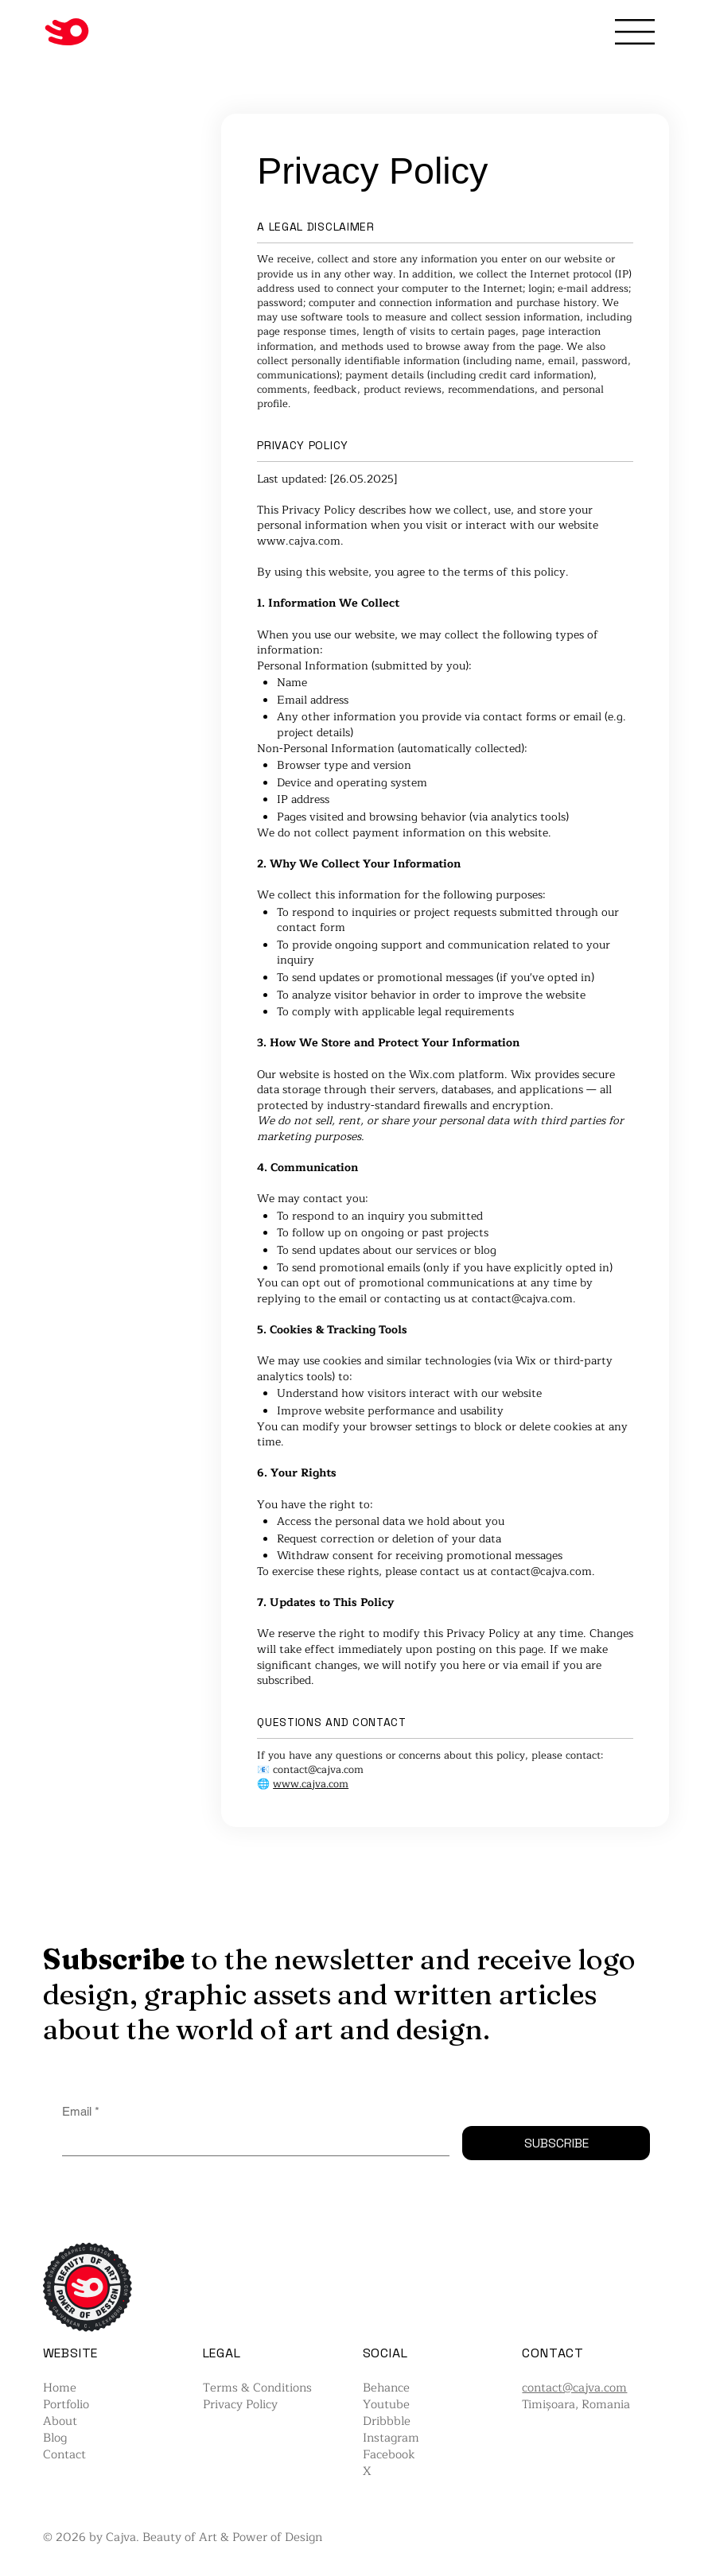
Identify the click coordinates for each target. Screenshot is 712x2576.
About (60, 2421)
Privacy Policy (240, 2405)
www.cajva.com (298, 541)
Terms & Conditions (257, 2388)
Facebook (389, 2455)
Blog (55, 2438)
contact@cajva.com (522, 1299)
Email (80, 2111)
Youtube (386, 2405)
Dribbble (386, 2421)
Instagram (391, 2438)
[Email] (251, 2140)
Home (59, 2388)
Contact (64, 2454)
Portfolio (66, 2404)
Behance (386, 2388)
